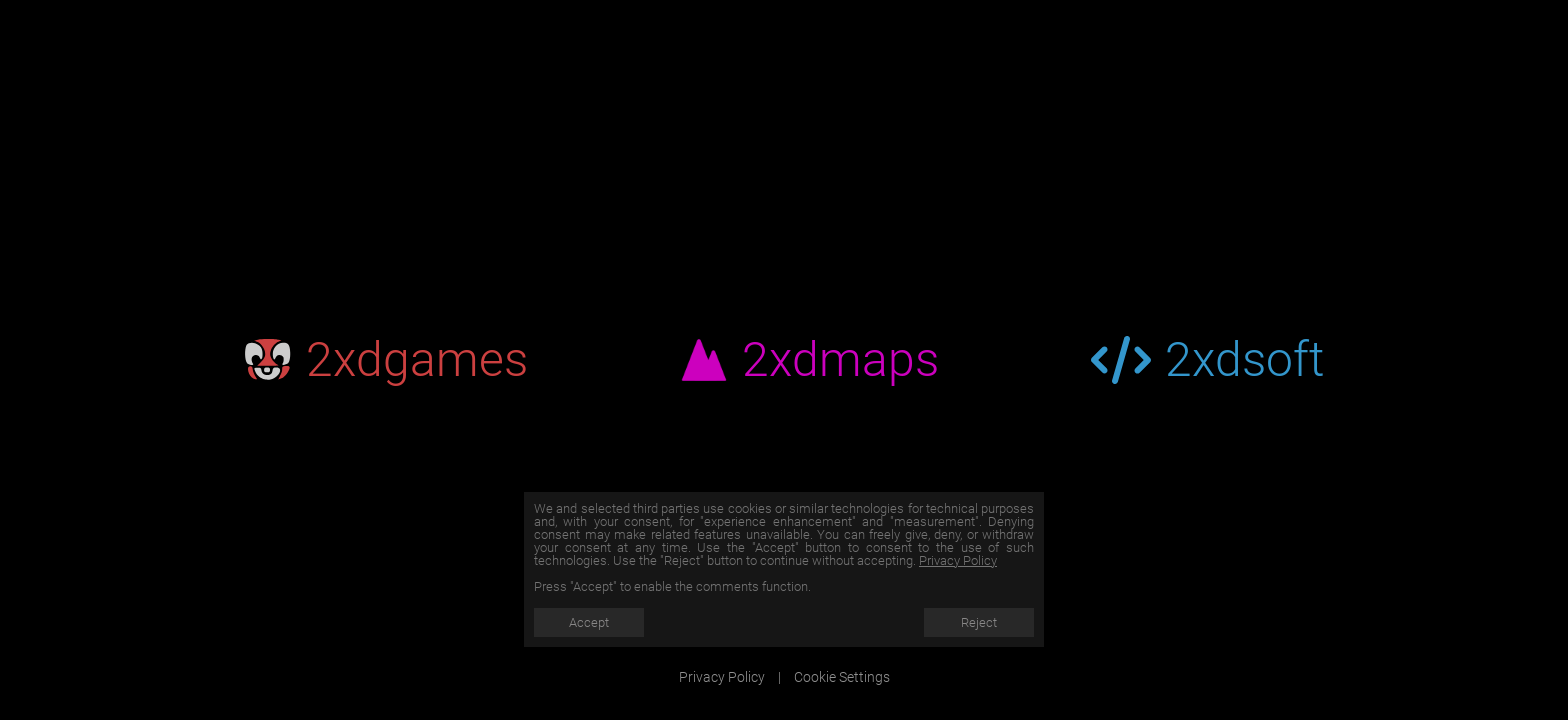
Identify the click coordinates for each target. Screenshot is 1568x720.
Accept (589, 622)
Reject (979, 622)
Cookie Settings (842, 677)
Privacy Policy (958, 560)
